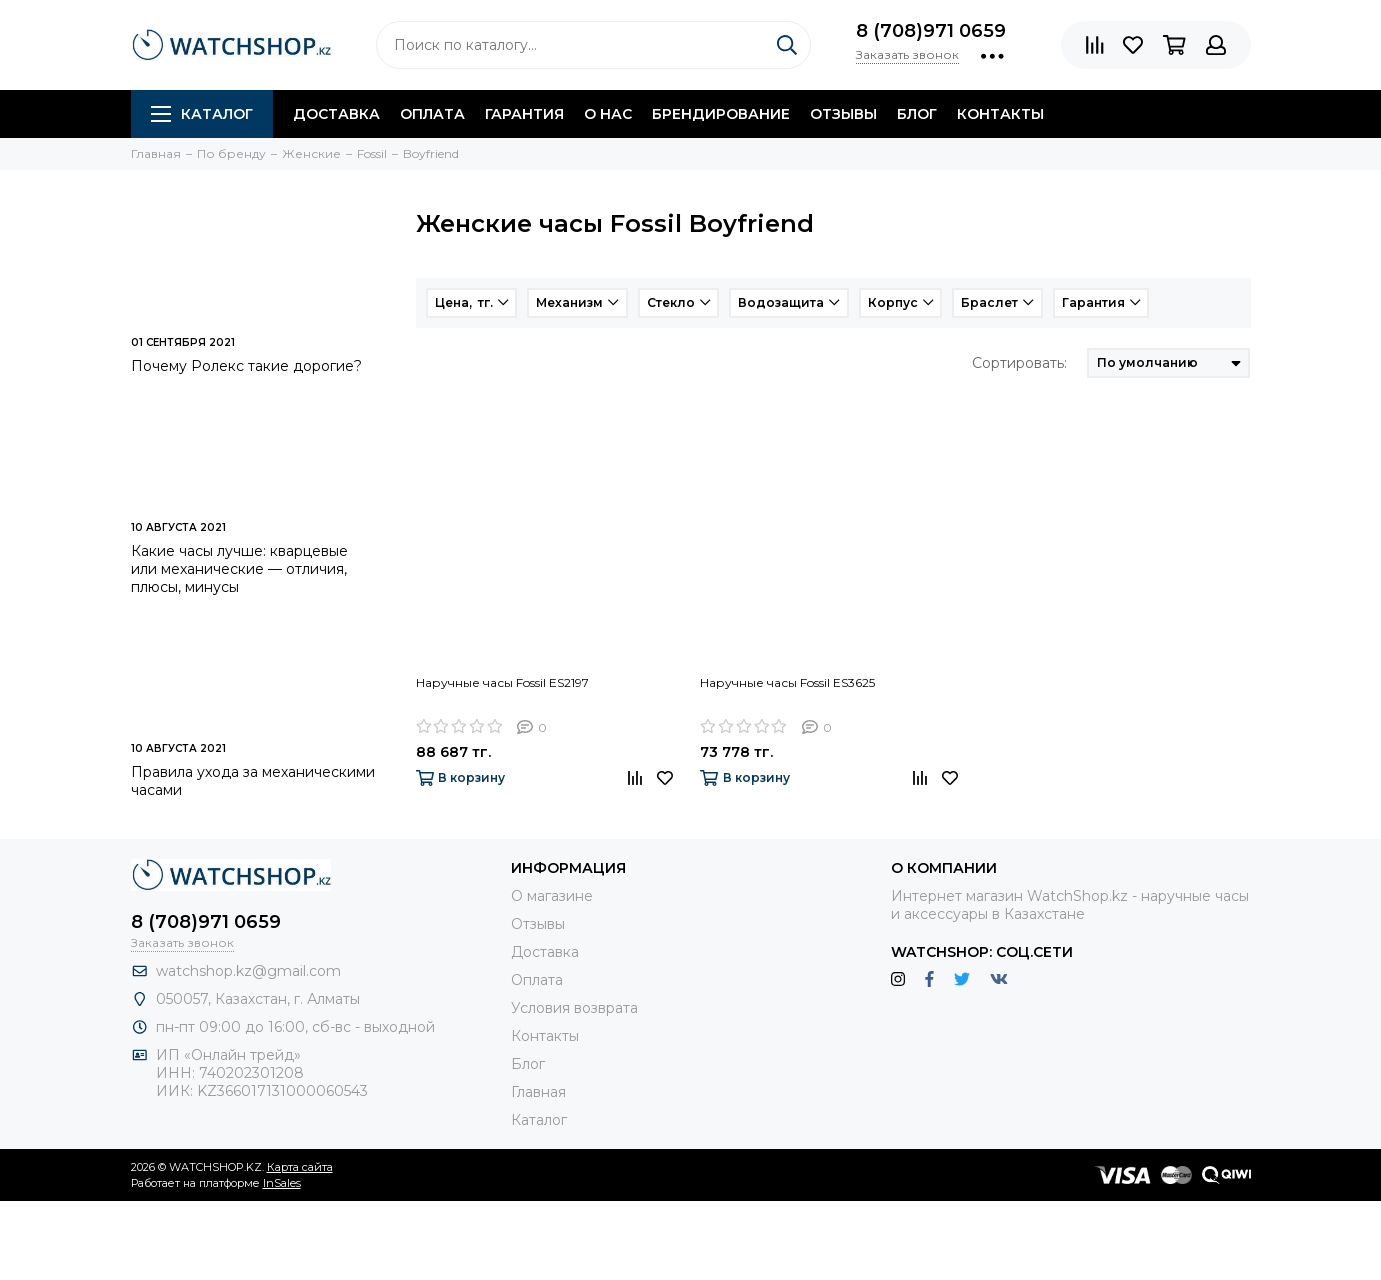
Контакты (1000, 114)
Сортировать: (1019, 363)
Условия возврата (574, 1008)
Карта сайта (300, 1167)
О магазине (552, 896)
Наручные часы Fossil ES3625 (787, 682)
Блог (917, 114)
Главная (538, 1092)
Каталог (202, 114)
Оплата (432, 114)
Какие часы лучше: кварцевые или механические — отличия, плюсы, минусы (239, 569)
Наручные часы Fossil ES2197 (502, 682)
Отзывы (843, 114)
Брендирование (721, 114)
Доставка (336, 114)
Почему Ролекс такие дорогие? (246, 366)
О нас (608, 114)
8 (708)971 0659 (931, 31)
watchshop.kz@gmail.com (248, 971)
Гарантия (524, 114)
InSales (282, 1183)
